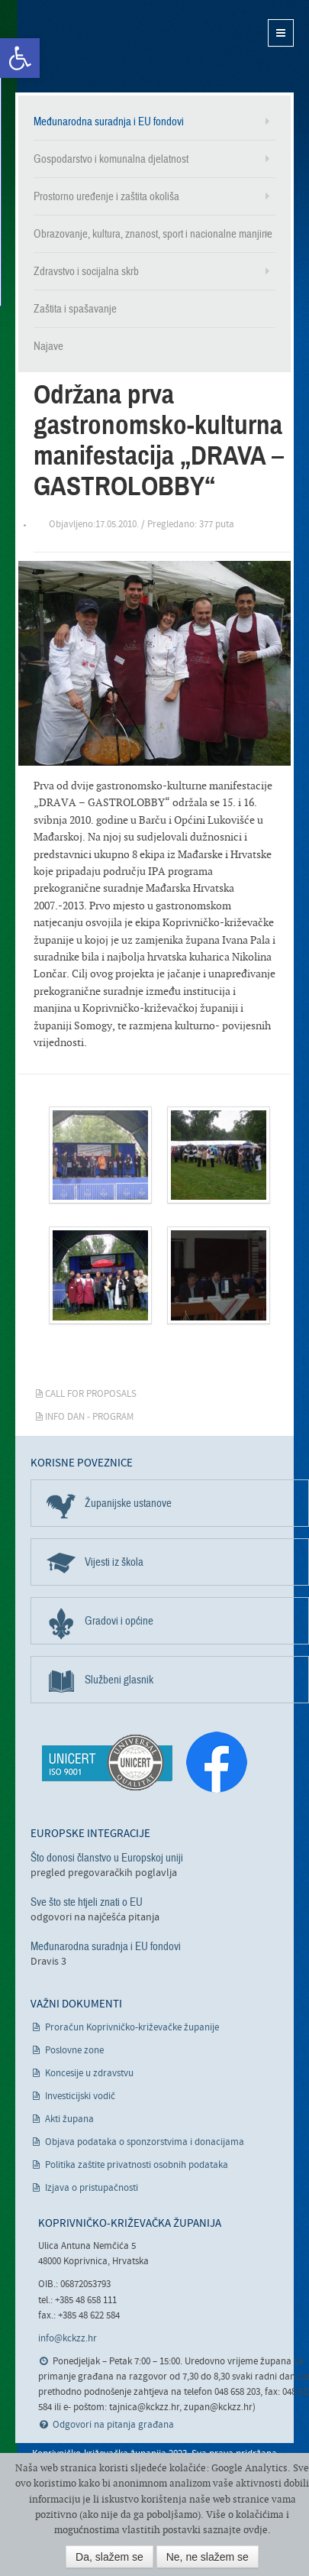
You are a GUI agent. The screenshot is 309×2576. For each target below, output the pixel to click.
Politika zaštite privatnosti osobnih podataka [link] (136, 2165)
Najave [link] (48, 346)
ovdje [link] (255, 2529)
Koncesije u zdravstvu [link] (89, 2074)
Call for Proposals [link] (91, 1394)
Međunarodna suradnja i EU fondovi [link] (109, 121)
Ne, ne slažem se (207, 2557)
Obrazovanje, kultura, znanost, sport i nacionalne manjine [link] (153, 233)
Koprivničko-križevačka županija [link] (89, 46)
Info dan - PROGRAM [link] (89, 1417)
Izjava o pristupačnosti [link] (91, 2188)
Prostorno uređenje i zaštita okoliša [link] (106, 196)
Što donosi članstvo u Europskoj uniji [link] (107, 1857)
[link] (20, 58)
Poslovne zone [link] (74, 2051)
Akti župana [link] (69, 2119)
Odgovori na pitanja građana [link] (113, 2425)
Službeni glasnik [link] (119, 1679)
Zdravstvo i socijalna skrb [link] (86, 271)
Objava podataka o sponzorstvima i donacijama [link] (144, 2142)
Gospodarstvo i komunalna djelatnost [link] (111, 159)
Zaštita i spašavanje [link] (75, 308)
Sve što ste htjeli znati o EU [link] (87, 1902)
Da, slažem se (109, 2557)
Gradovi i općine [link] (119, 1620)
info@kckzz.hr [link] (67, 2339)
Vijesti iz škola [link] (114, 1562)
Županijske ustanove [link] (128, 1503)
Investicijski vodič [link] (80, 2096)
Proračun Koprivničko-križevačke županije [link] (132, 2028)
